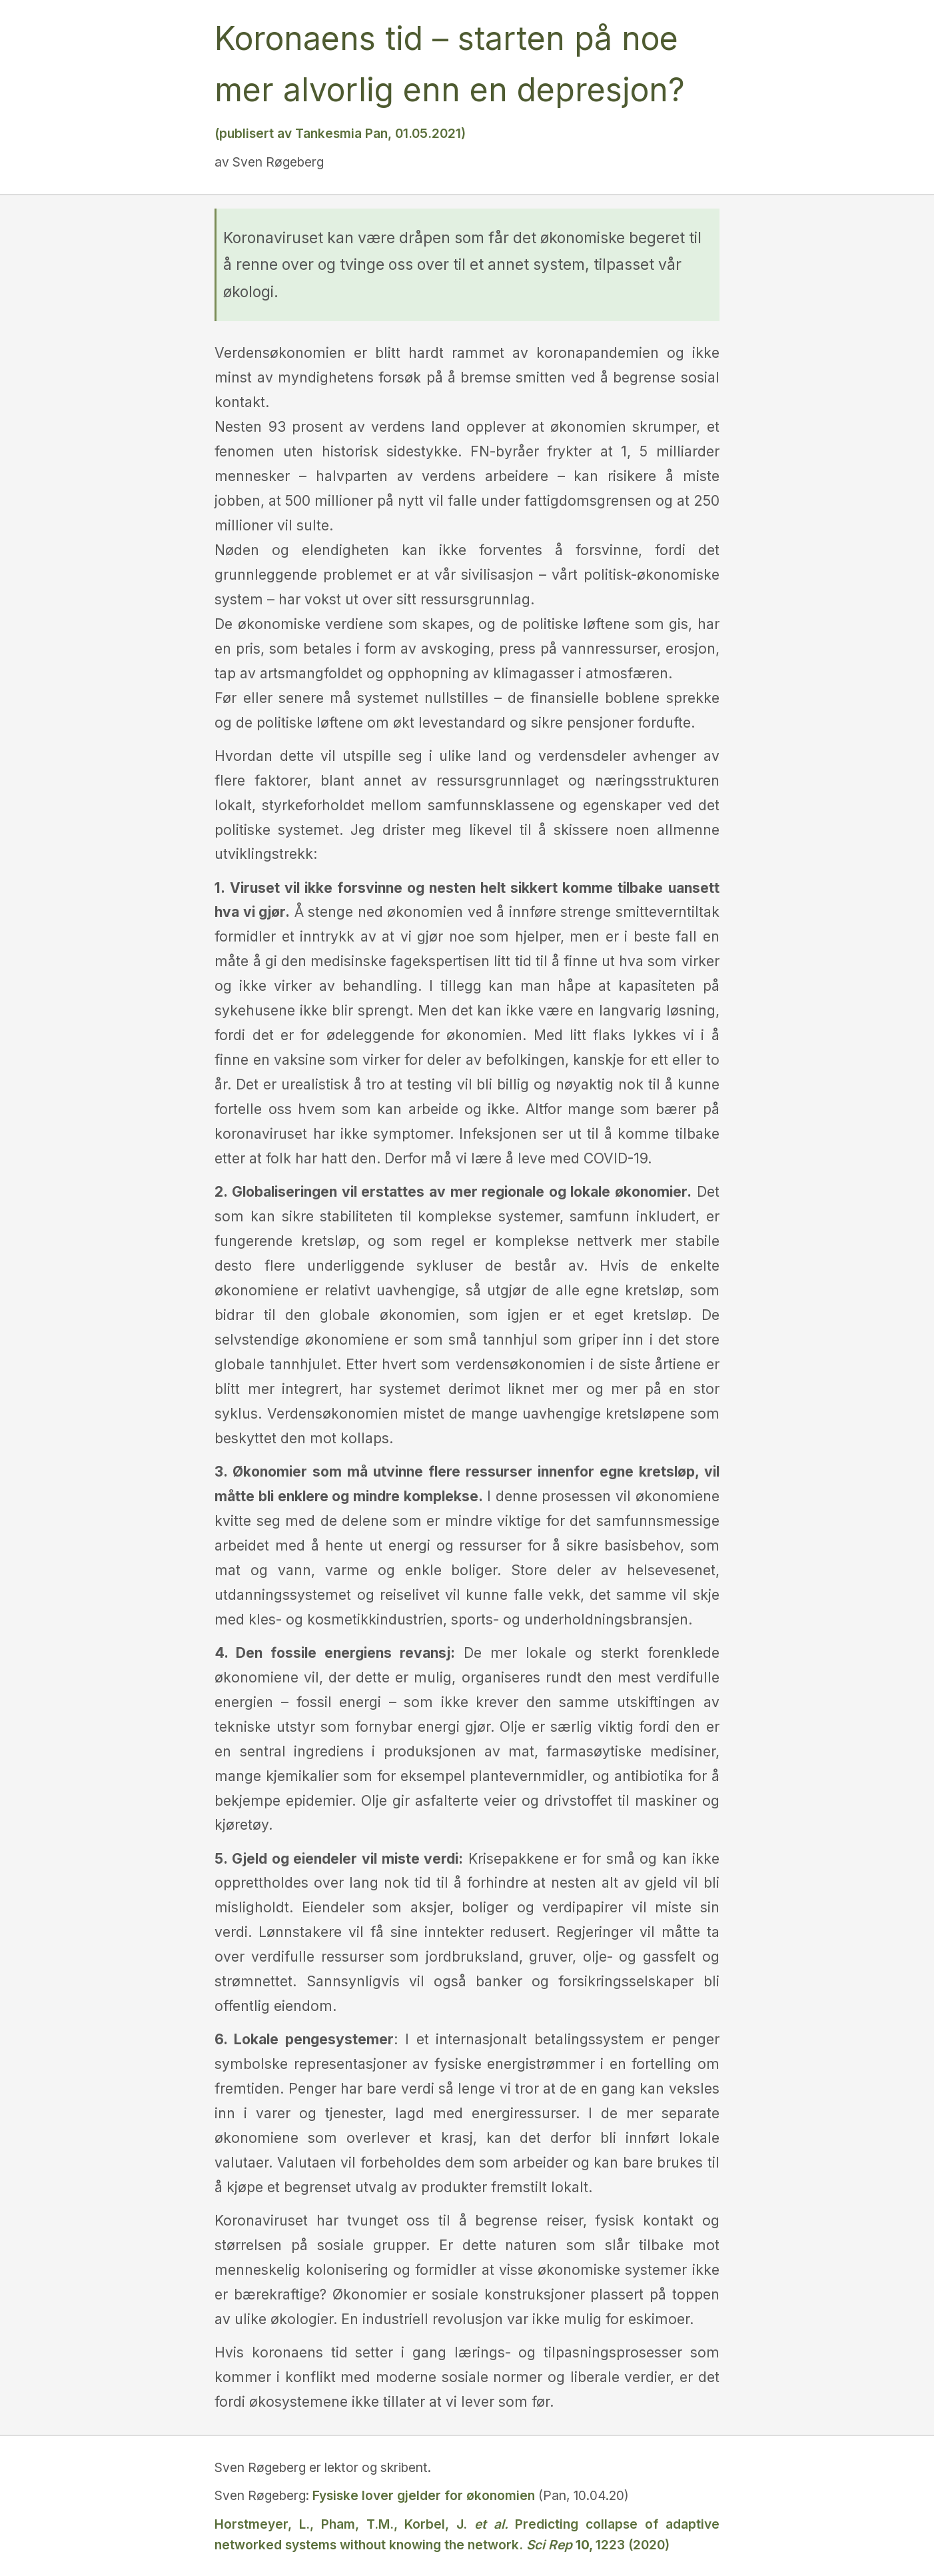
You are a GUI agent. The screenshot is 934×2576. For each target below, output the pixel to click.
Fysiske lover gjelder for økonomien (423, 2495)
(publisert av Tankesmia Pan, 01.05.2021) (340, 133)
